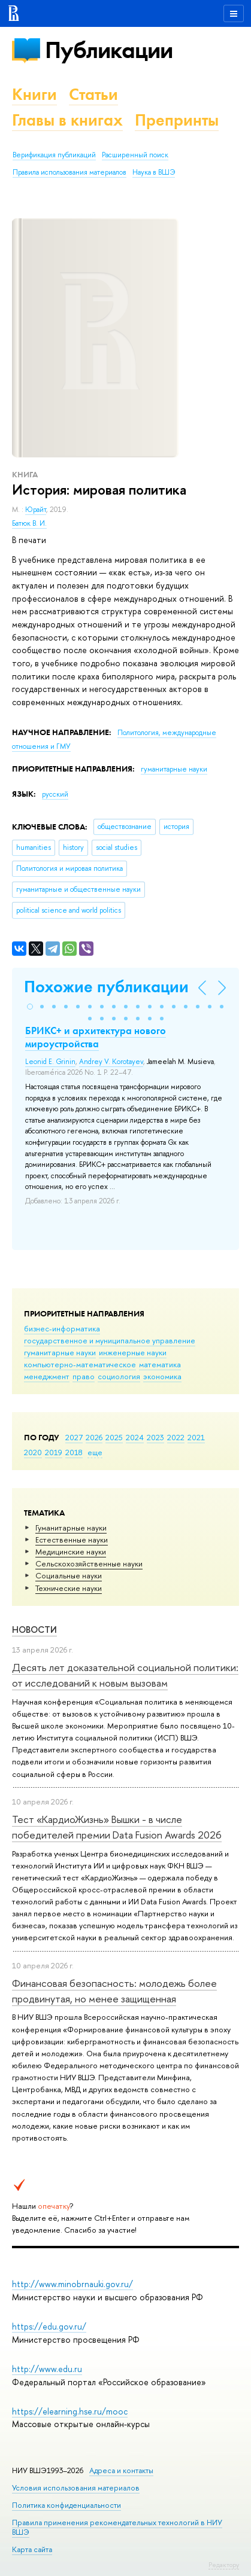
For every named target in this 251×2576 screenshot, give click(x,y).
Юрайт (35, 509)
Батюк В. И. (29, 523)
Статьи (93, 94)
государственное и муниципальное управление (109, 1340)
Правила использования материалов (69, 172)
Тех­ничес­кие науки (68, 1588)
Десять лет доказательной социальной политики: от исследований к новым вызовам (125, 1675)
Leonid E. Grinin (50, 1061)
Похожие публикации (106, 986)
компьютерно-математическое (80, 1364)
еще (94, 1452)
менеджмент (46, 1376)
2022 (176, 1437)
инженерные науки (133, 1352)
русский (55, 794)
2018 (74, 1452)
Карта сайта (32, 2549)
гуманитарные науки (60, 1352)
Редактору (223, 2564)
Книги (34, 94)
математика (160, 1364)
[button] (30, 1007)
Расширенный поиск (135, 155)
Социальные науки (68, 1575)
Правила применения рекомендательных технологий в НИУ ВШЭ (117, 2527)
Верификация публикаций (54, 155)
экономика (162, 1376)
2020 (33, 1452)
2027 (74, 1437)
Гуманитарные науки (71, 1527)
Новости (34, 1629)
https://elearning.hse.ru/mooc (70, 2411)
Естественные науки (71, 1539)
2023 (155, 1437)
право (83, 1376)
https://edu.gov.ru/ (49, 2326)
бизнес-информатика (62, 1328)
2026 (94, 1437)
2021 (196, 1437)
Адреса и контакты (121, 2470)
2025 (114, 1437)
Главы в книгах (67, 119)
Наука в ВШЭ (153, 172)
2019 (53, 1452)
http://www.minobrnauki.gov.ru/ (72, 2284)
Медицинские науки (70, 1551)
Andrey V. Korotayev (111, 1061)
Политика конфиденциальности (66, 2505)
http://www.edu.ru (47, 2368)
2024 (135, 1437)
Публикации (109, 50)
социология (119, 1376)
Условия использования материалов (76, 2488)
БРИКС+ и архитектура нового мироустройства (95, 1037)
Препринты (177, 119)
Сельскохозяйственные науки (89, 1563)
